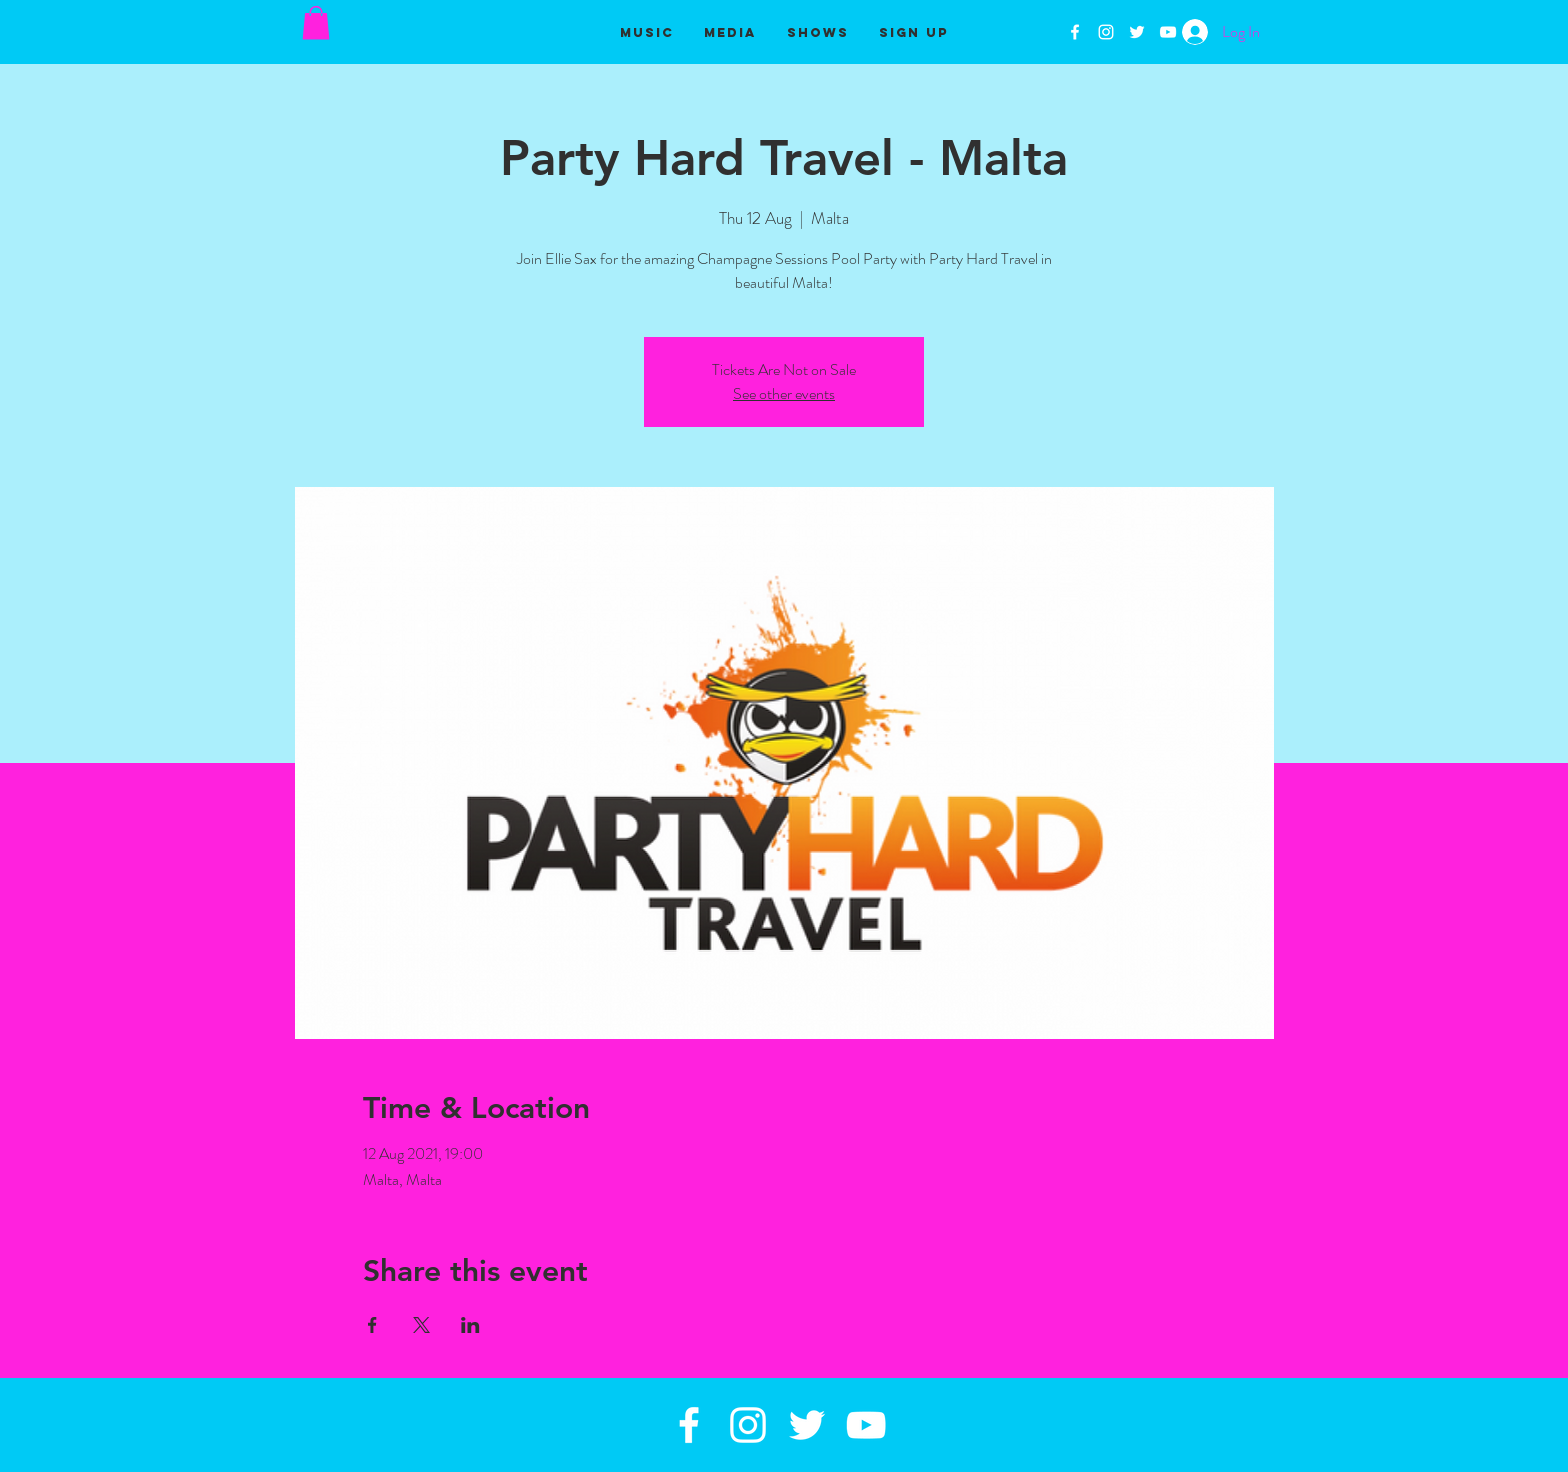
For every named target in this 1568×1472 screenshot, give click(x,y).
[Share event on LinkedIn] (470, 1325)
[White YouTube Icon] (1168, 32)
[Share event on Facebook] (372, 1325)
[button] (316, 22)
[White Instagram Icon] (1106, 32)
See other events (784, 393)
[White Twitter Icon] (1137, 32)
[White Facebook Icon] (1075, 32)
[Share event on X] (421, 1325)
